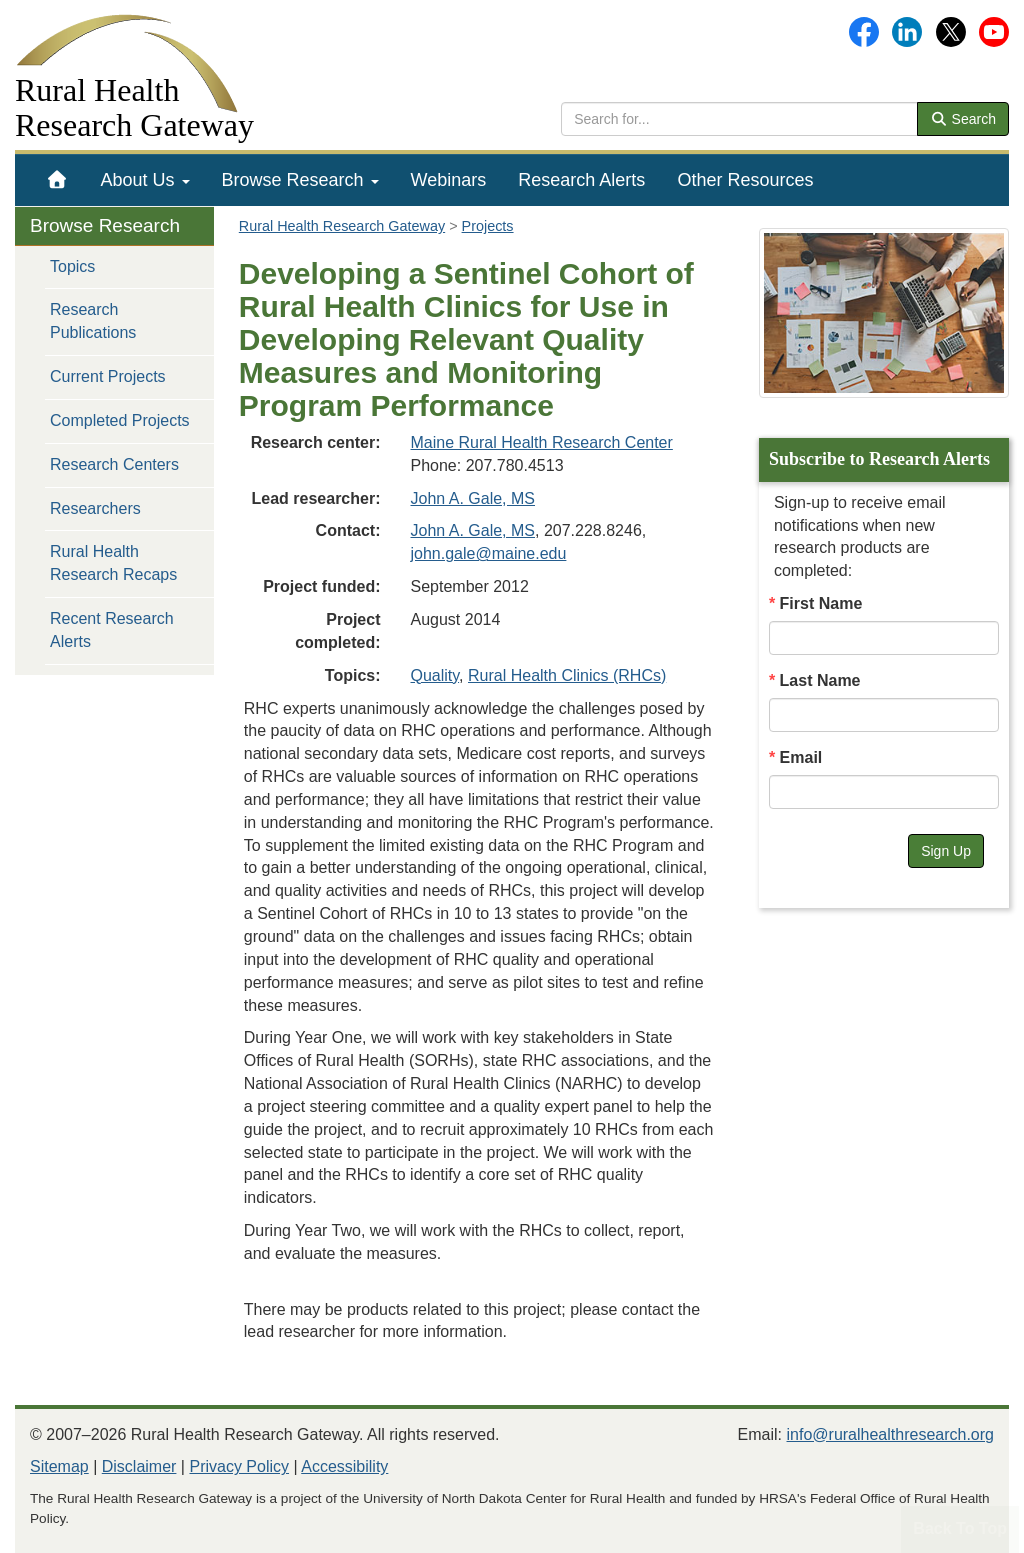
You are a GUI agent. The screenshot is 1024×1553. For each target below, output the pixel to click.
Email (801, 757)
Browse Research (300, 180)
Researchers (95, 508)
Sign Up (946, 851)
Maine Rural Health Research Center (542, 442)
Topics (72, 266)
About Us (145, 180)
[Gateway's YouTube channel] (994, 30)
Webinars (449, 180)
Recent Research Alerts (112, 630)
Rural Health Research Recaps (113, 563)
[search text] (739, 119)
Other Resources (745, 180)
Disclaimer (139, 1466)
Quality (435, 675)
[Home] (57, 180)
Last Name (820, 680)
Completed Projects (120, 420)
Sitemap (59, 1466)
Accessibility (344, 1466)
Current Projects (108, 376)
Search (963, 119)
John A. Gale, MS (473, 498)
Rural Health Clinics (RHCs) (567, 675)
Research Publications (93, 321)
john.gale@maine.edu (489, 553)
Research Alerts (581, 180)
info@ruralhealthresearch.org (890, 1434)
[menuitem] (57, 180)
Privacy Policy (239, 1466)
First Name (821, 603)
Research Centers (114, 464)
